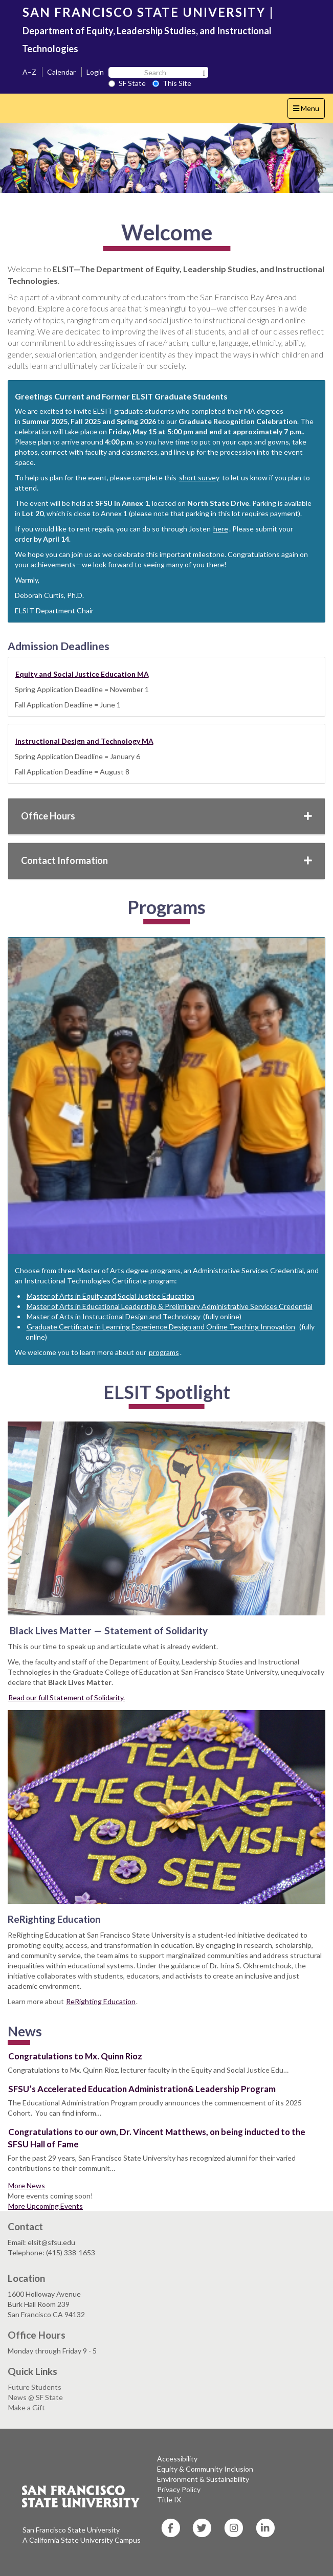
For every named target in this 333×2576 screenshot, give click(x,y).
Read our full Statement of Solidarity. (66, 1697)
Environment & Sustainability (203, 2479)
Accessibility (177, 2458)
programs (164, 1352)
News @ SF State (35, 2397)
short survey (199, 477)
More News (26, 2185)
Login (95, 72)
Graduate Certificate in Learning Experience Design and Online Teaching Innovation (161, 1326)
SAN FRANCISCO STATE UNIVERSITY (144, 12)
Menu (309, 111)
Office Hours (166, 815)
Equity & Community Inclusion (205, 2468)
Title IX (169, 2499)
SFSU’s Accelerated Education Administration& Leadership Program (142, 2088)
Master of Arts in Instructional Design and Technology (114, 1316)
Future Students (34, 2387)
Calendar (61, 72)
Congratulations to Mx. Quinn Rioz (75, 2056)
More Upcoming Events (45, 2206)
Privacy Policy (179, 2489)
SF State (127, 83)
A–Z (29, 72)
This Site (171, 83)
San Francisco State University (71, 2529)
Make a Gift (26, 2407)
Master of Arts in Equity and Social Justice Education (110, 1296)
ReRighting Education (101, 2001)
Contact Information (166, 860)
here (220, 528)
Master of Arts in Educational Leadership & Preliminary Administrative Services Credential (170, 1306)
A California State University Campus (82, 2540)
